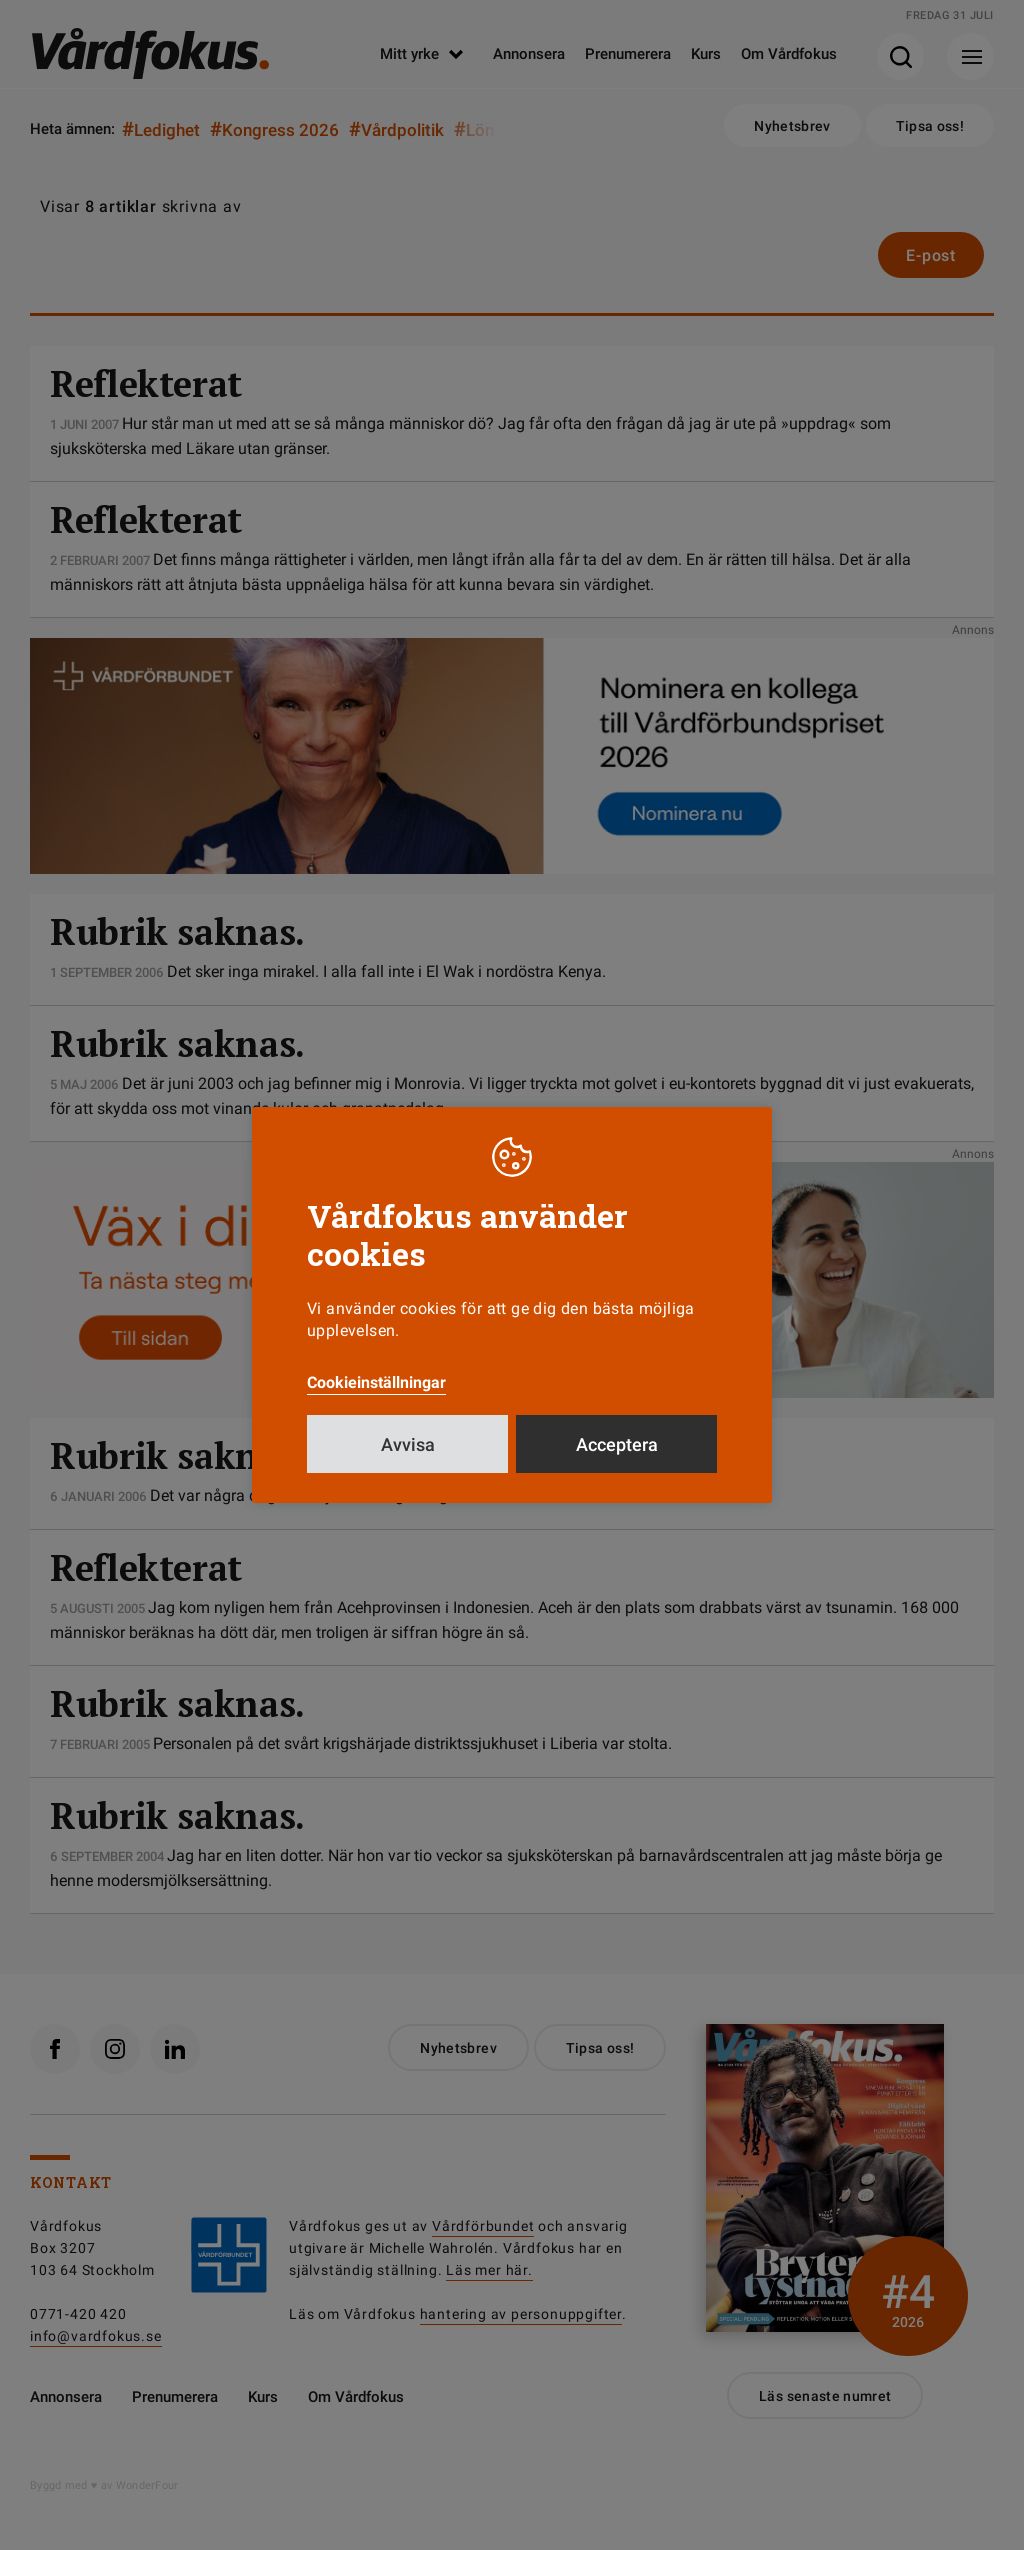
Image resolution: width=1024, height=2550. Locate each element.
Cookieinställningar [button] (376, 1382)
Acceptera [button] (617, 1444)
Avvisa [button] (408, 1444)
